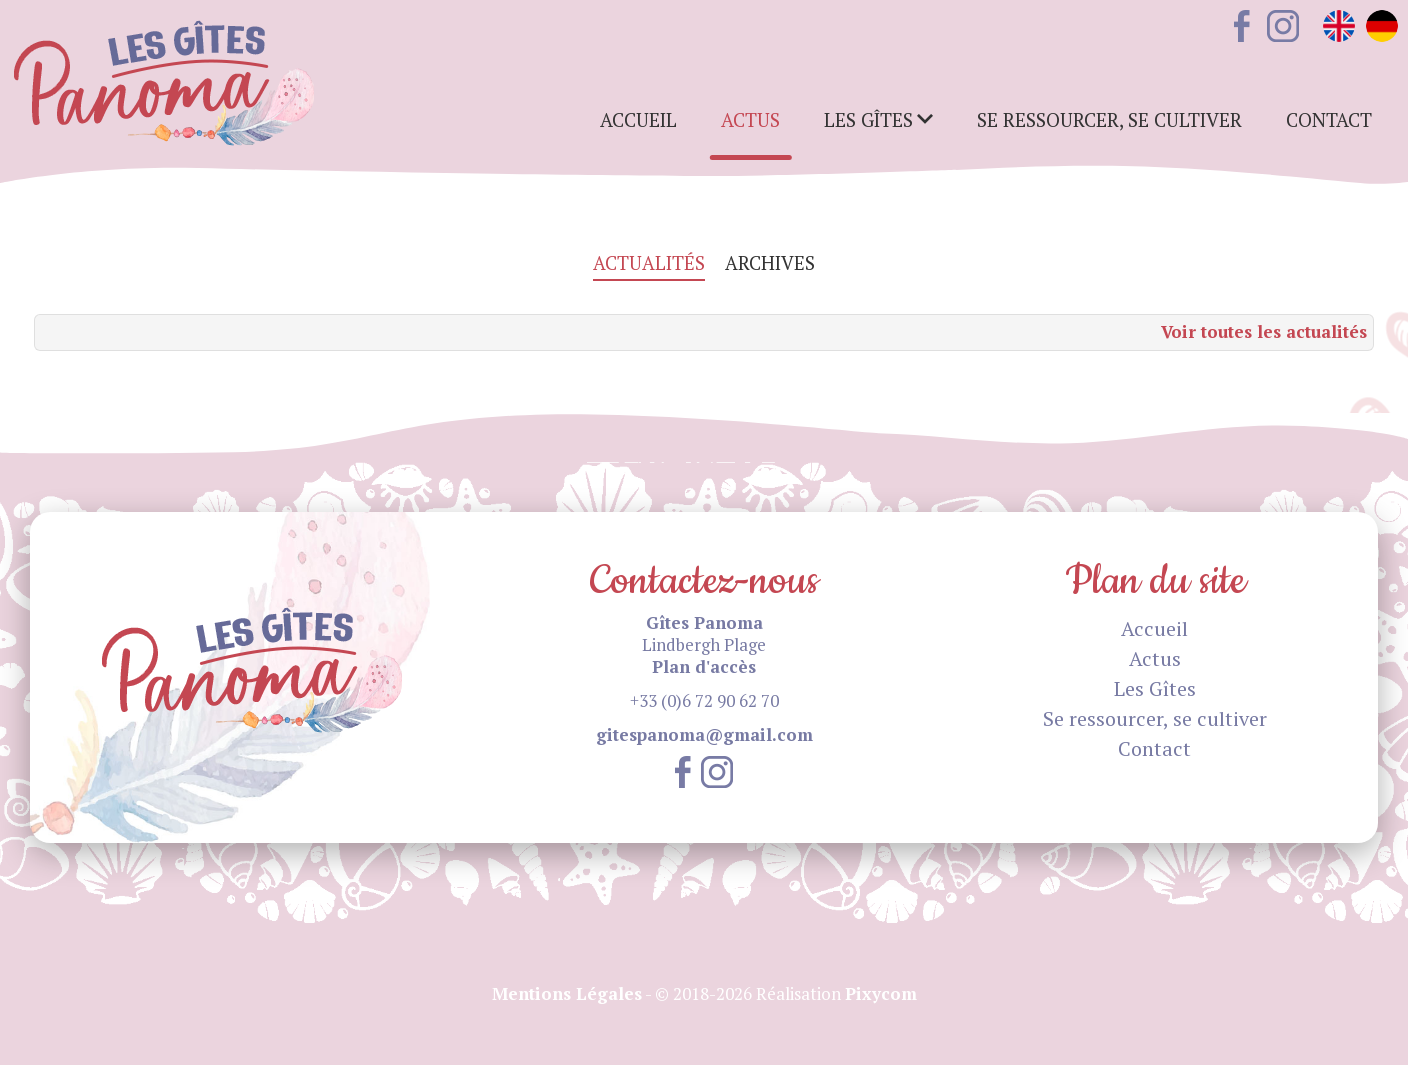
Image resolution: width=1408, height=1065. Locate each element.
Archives (770, 263)
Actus (750, 119)
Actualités (649, 263)
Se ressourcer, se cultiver (1109, 119)
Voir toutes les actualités (1264, 331)
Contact (1329, 119)
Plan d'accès (704, 666)
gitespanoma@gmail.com (704, 734)
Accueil (638, 119)
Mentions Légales (567, 993)
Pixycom (881, 993)
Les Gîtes (1155, 688)
